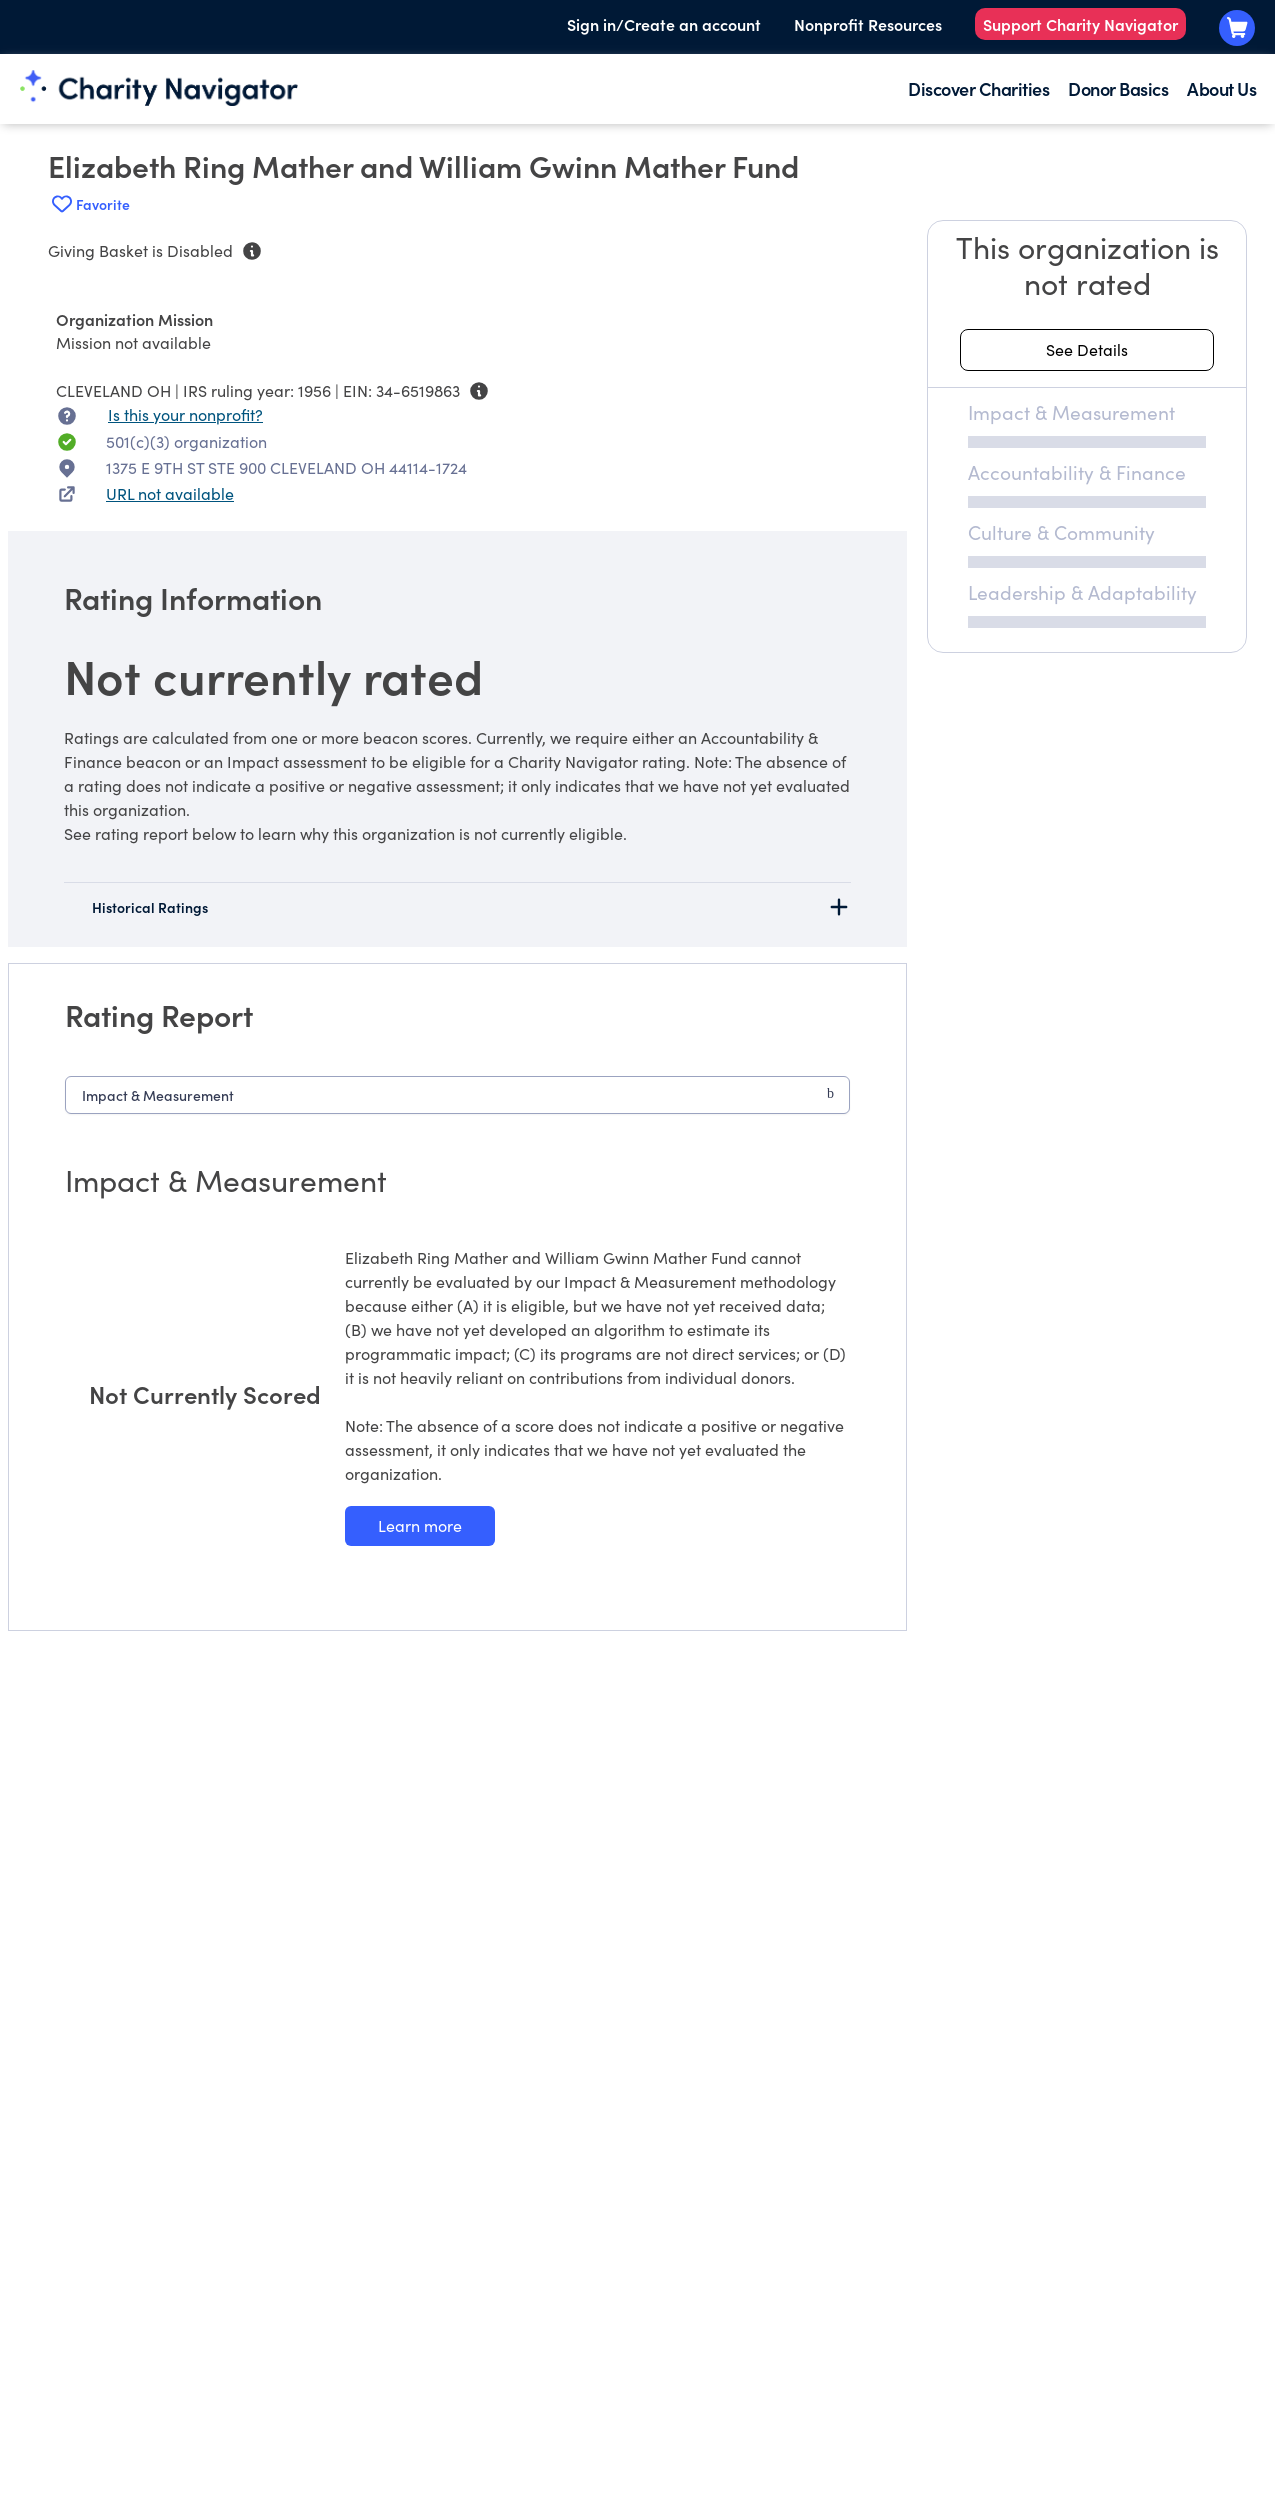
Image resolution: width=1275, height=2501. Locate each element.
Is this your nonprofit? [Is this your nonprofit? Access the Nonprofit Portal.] (185, 414)
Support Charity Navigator (1080, 24)
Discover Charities (978, 88)
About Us (1221, 88)
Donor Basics (1118, 88)
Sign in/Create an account (664, 24)
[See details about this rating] (1087, 350)
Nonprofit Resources (868, 24)
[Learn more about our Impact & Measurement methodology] (420, 1526)
